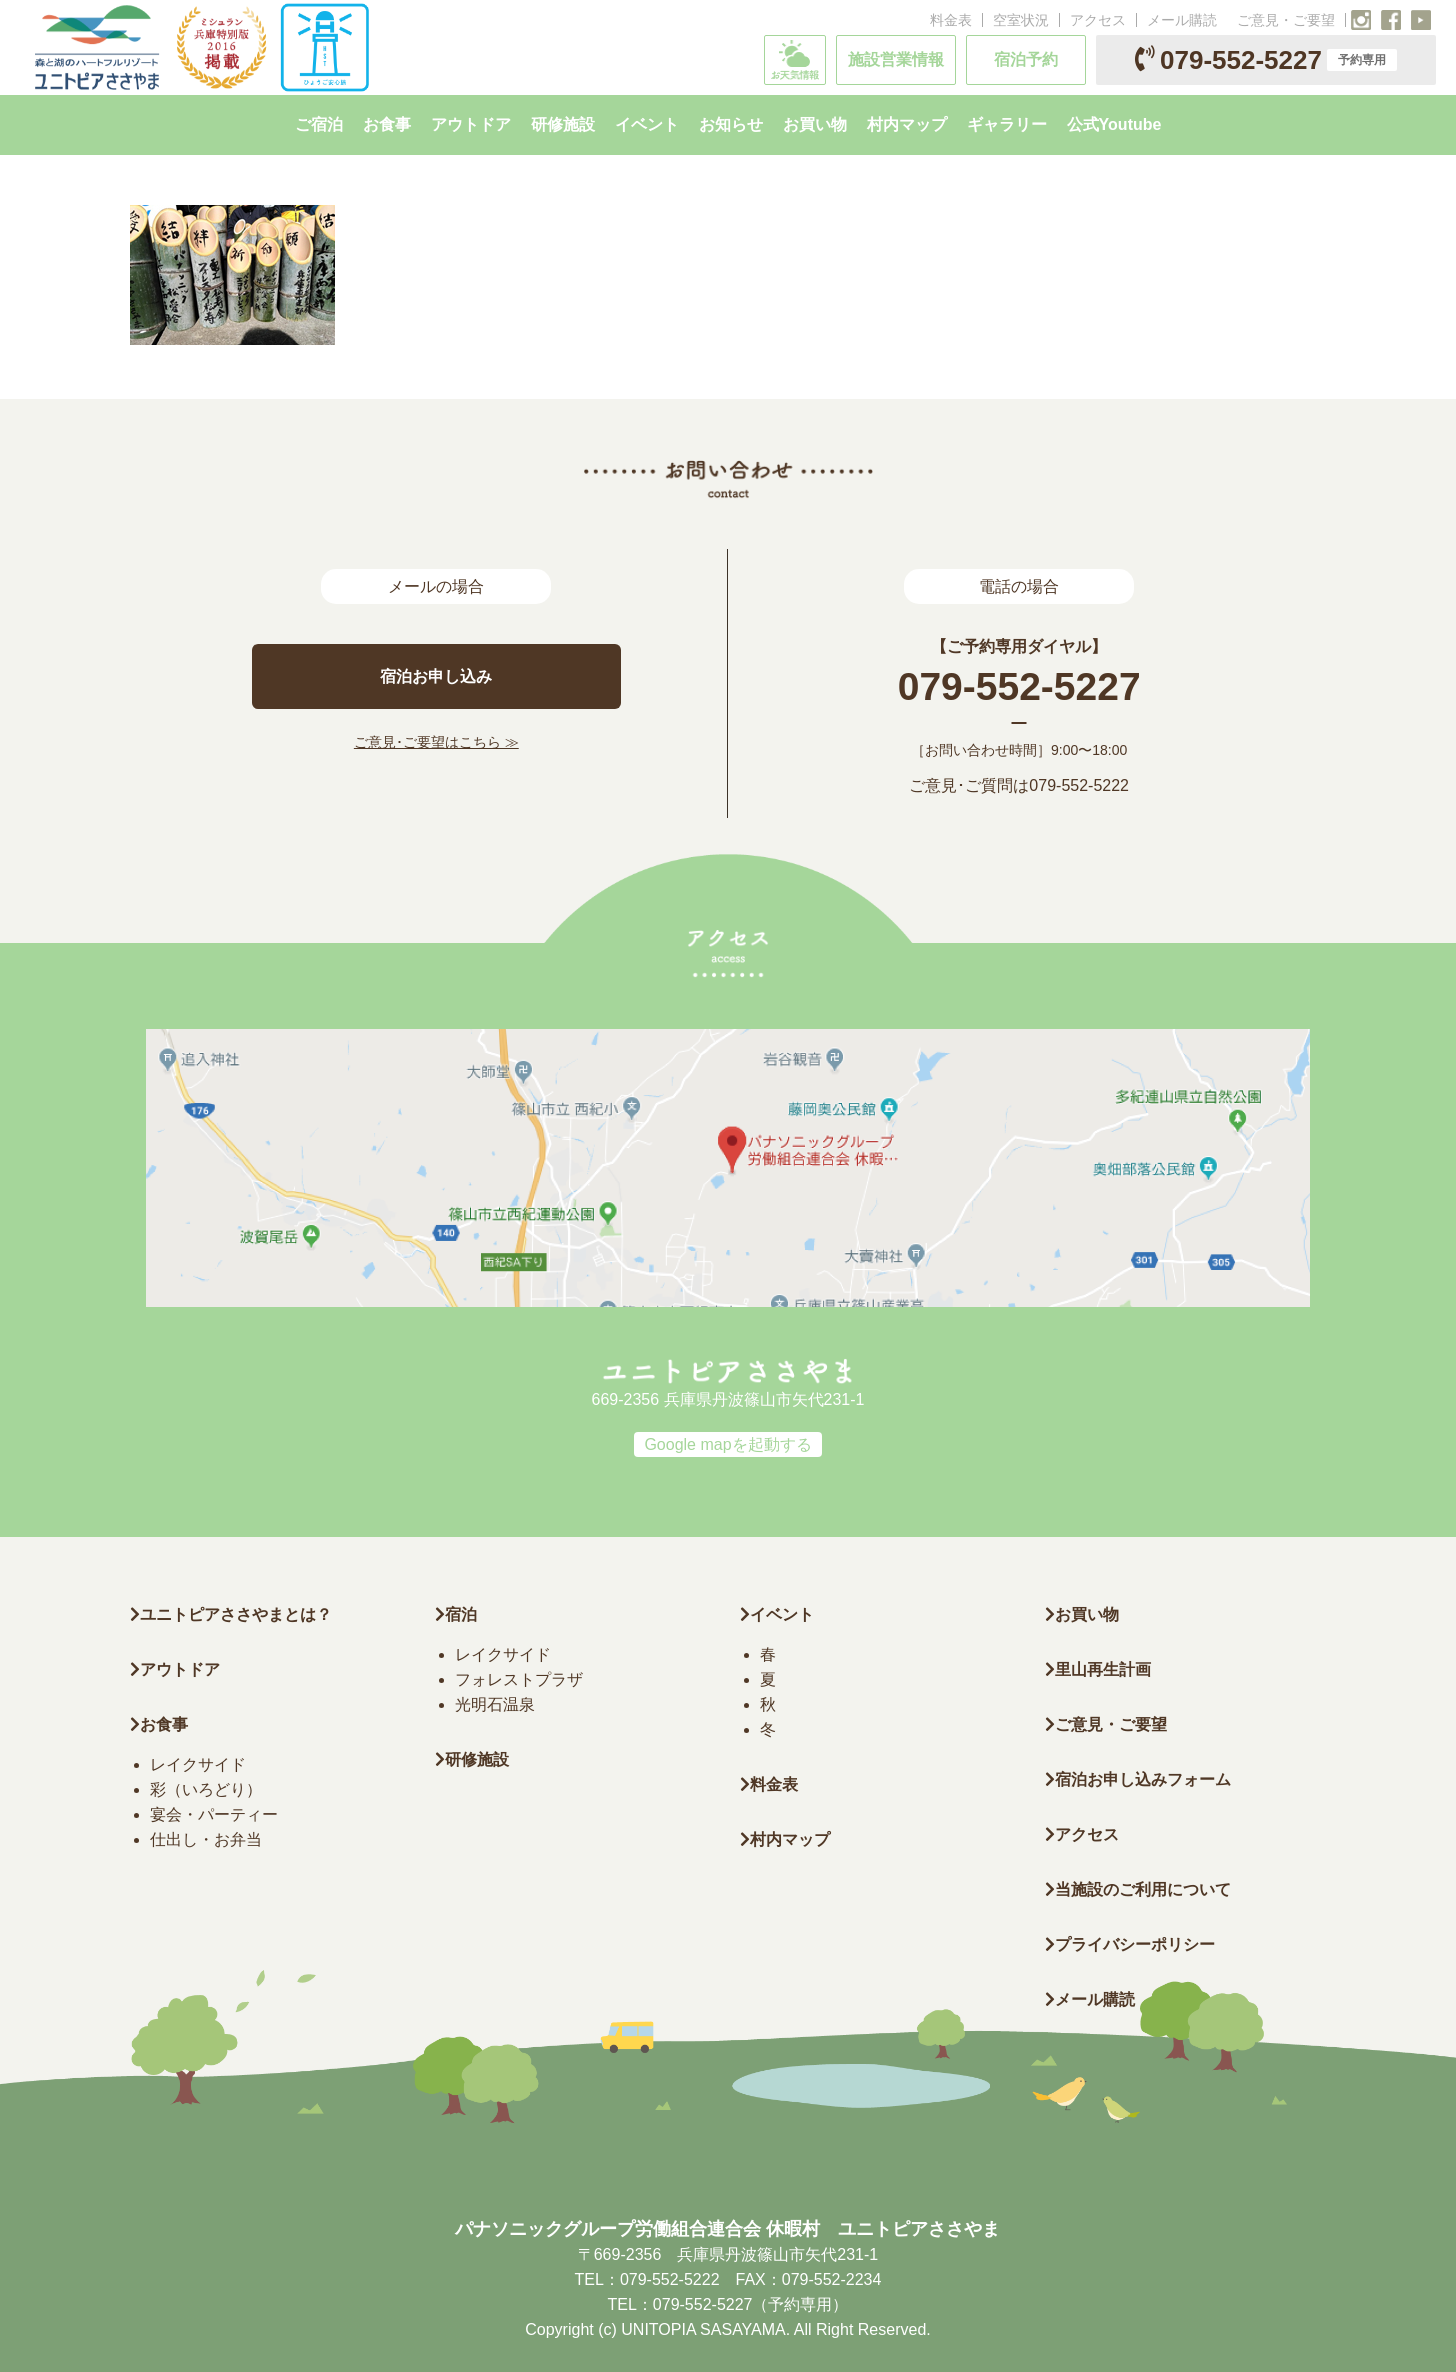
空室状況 (1021, 20)
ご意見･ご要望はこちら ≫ (436, 742)
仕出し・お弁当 (206, 1839)
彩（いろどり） (206, 1789)
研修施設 (472, 1759)
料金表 (951, 20)
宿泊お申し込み (436, 676)
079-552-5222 (1079, 785)
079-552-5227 (1266, 60)
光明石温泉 (495, 1704)
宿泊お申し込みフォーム (1138, 1779)
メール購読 (1182, 20)
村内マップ (785, 1839)
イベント (777, 1614)
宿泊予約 (1026, 59)
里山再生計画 (1098, 1669)
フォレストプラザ (519, 1679)
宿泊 (456, 1614)
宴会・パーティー (214, 1814)
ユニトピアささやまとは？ (231, 1614)
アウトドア (180, 1669)
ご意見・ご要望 (1286, 20)
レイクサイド (198, 1764)
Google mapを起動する (727, 1444)
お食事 (159, 1724)
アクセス (1098, 20)
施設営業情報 (896, 59)
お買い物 (1082, 1614)
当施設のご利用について (1138, 1889)
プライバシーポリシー (1130, 1944)
